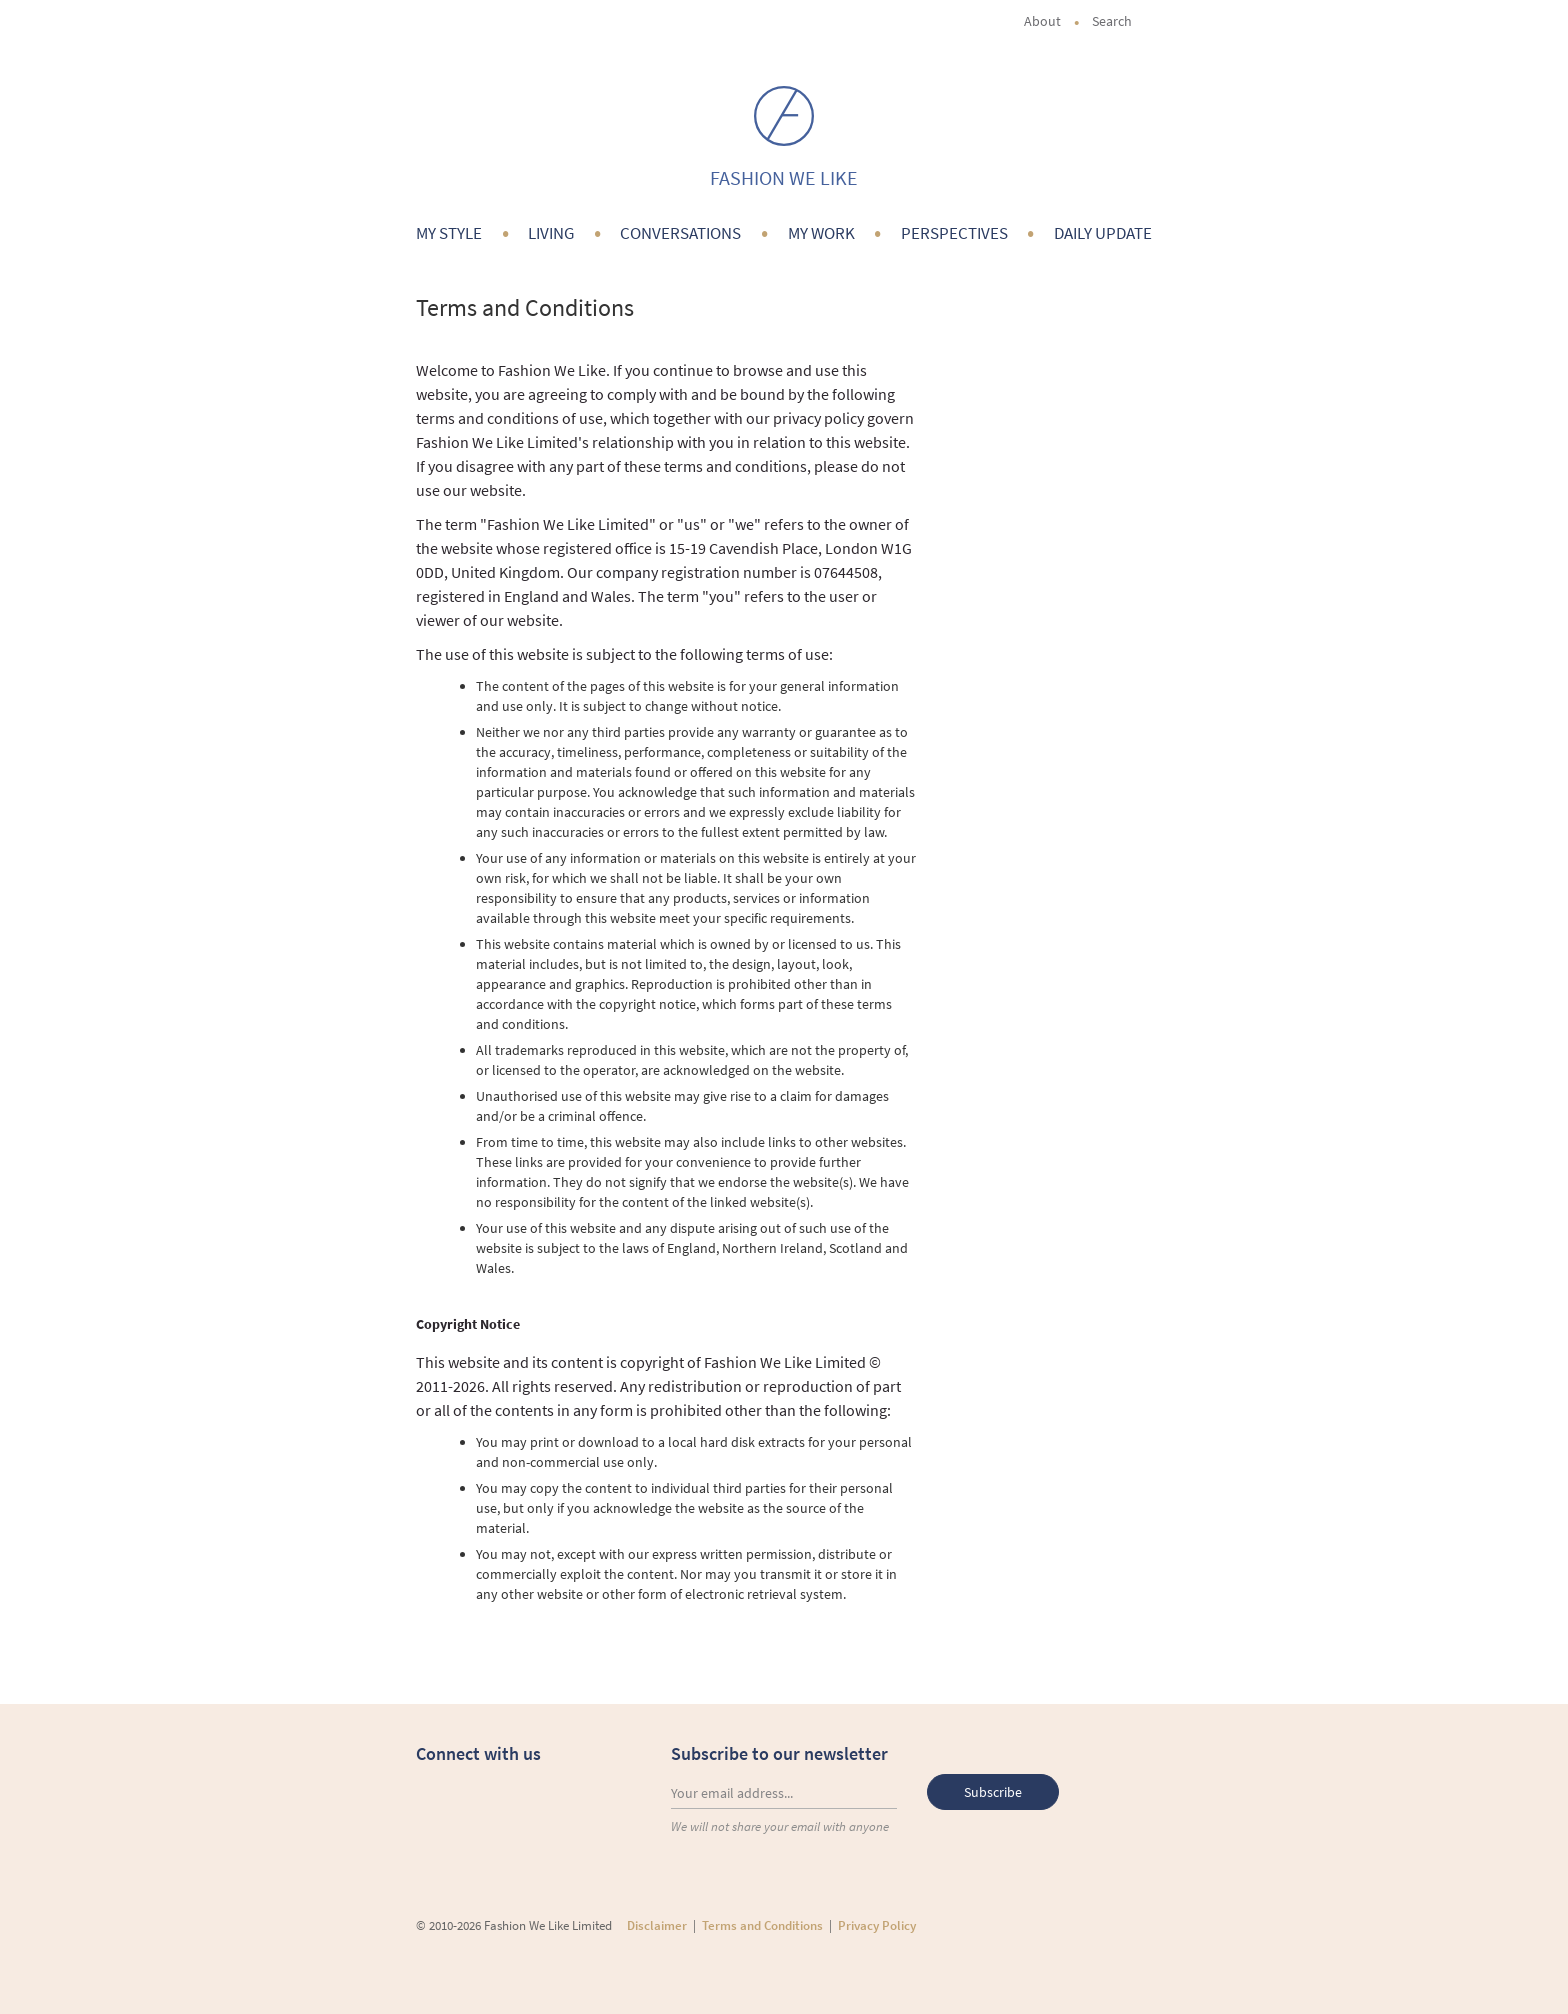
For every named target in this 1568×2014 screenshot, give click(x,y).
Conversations (680, 233)
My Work (821, 233)
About (1042, 21)
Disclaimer (657, 1925)
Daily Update (1103, 233)
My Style (449, 233)
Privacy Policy (877, 1925)
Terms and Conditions (762, 1925)
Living (551, 233)
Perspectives (954, 233)
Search (1122, 21)
